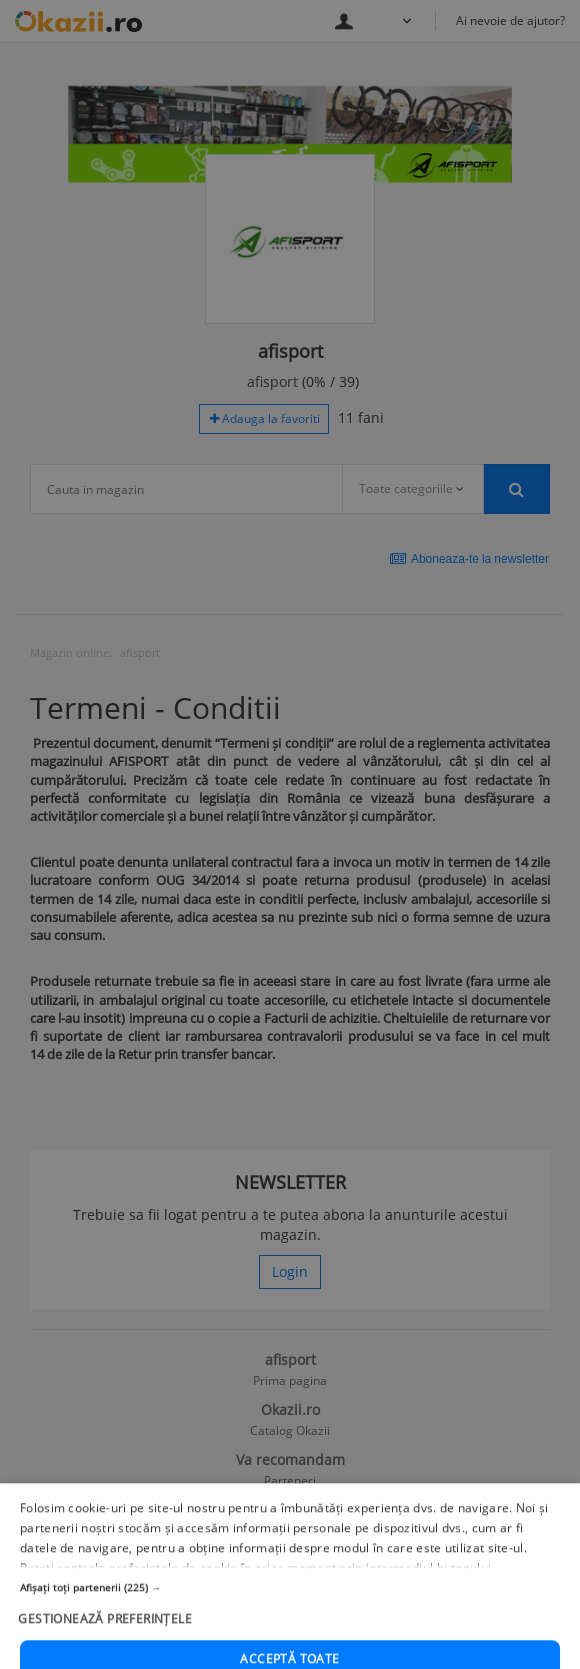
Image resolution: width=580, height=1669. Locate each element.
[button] (290, 1626)
